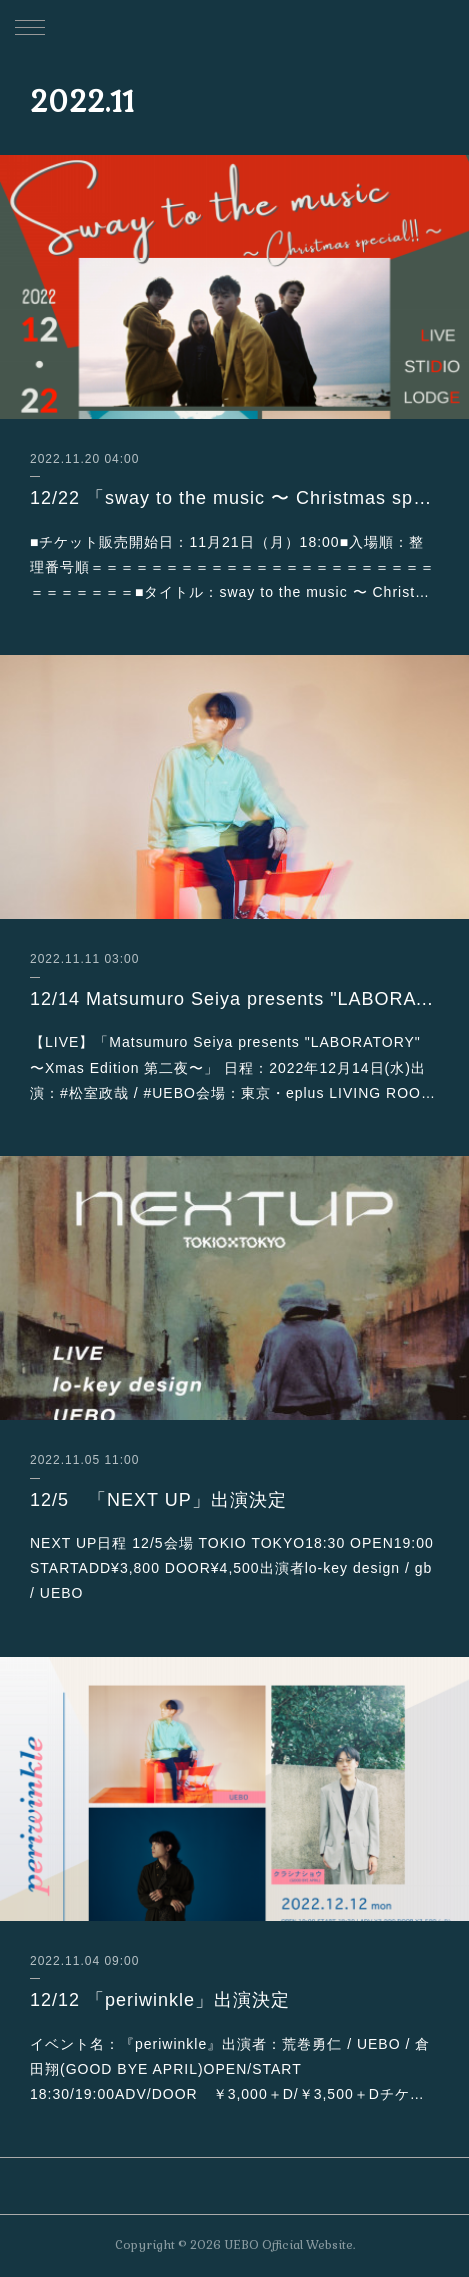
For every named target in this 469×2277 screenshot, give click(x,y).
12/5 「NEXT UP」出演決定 (158, 1500)
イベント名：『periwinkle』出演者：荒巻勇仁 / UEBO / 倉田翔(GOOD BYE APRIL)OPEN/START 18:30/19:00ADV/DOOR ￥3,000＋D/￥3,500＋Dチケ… (230, 2069)
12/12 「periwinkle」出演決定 (160, 2000)
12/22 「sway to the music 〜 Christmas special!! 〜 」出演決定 (234, 498)
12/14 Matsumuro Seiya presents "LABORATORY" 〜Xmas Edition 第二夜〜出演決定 (234, 999)
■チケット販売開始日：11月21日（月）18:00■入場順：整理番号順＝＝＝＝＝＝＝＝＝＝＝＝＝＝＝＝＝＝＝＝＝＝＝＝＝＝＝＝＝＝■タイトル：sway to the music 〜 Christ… (232, 567)
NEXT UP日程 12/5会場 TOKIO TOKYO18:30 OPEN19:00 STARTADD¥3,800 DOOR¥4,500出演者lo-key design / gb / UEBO (232, 1568)
